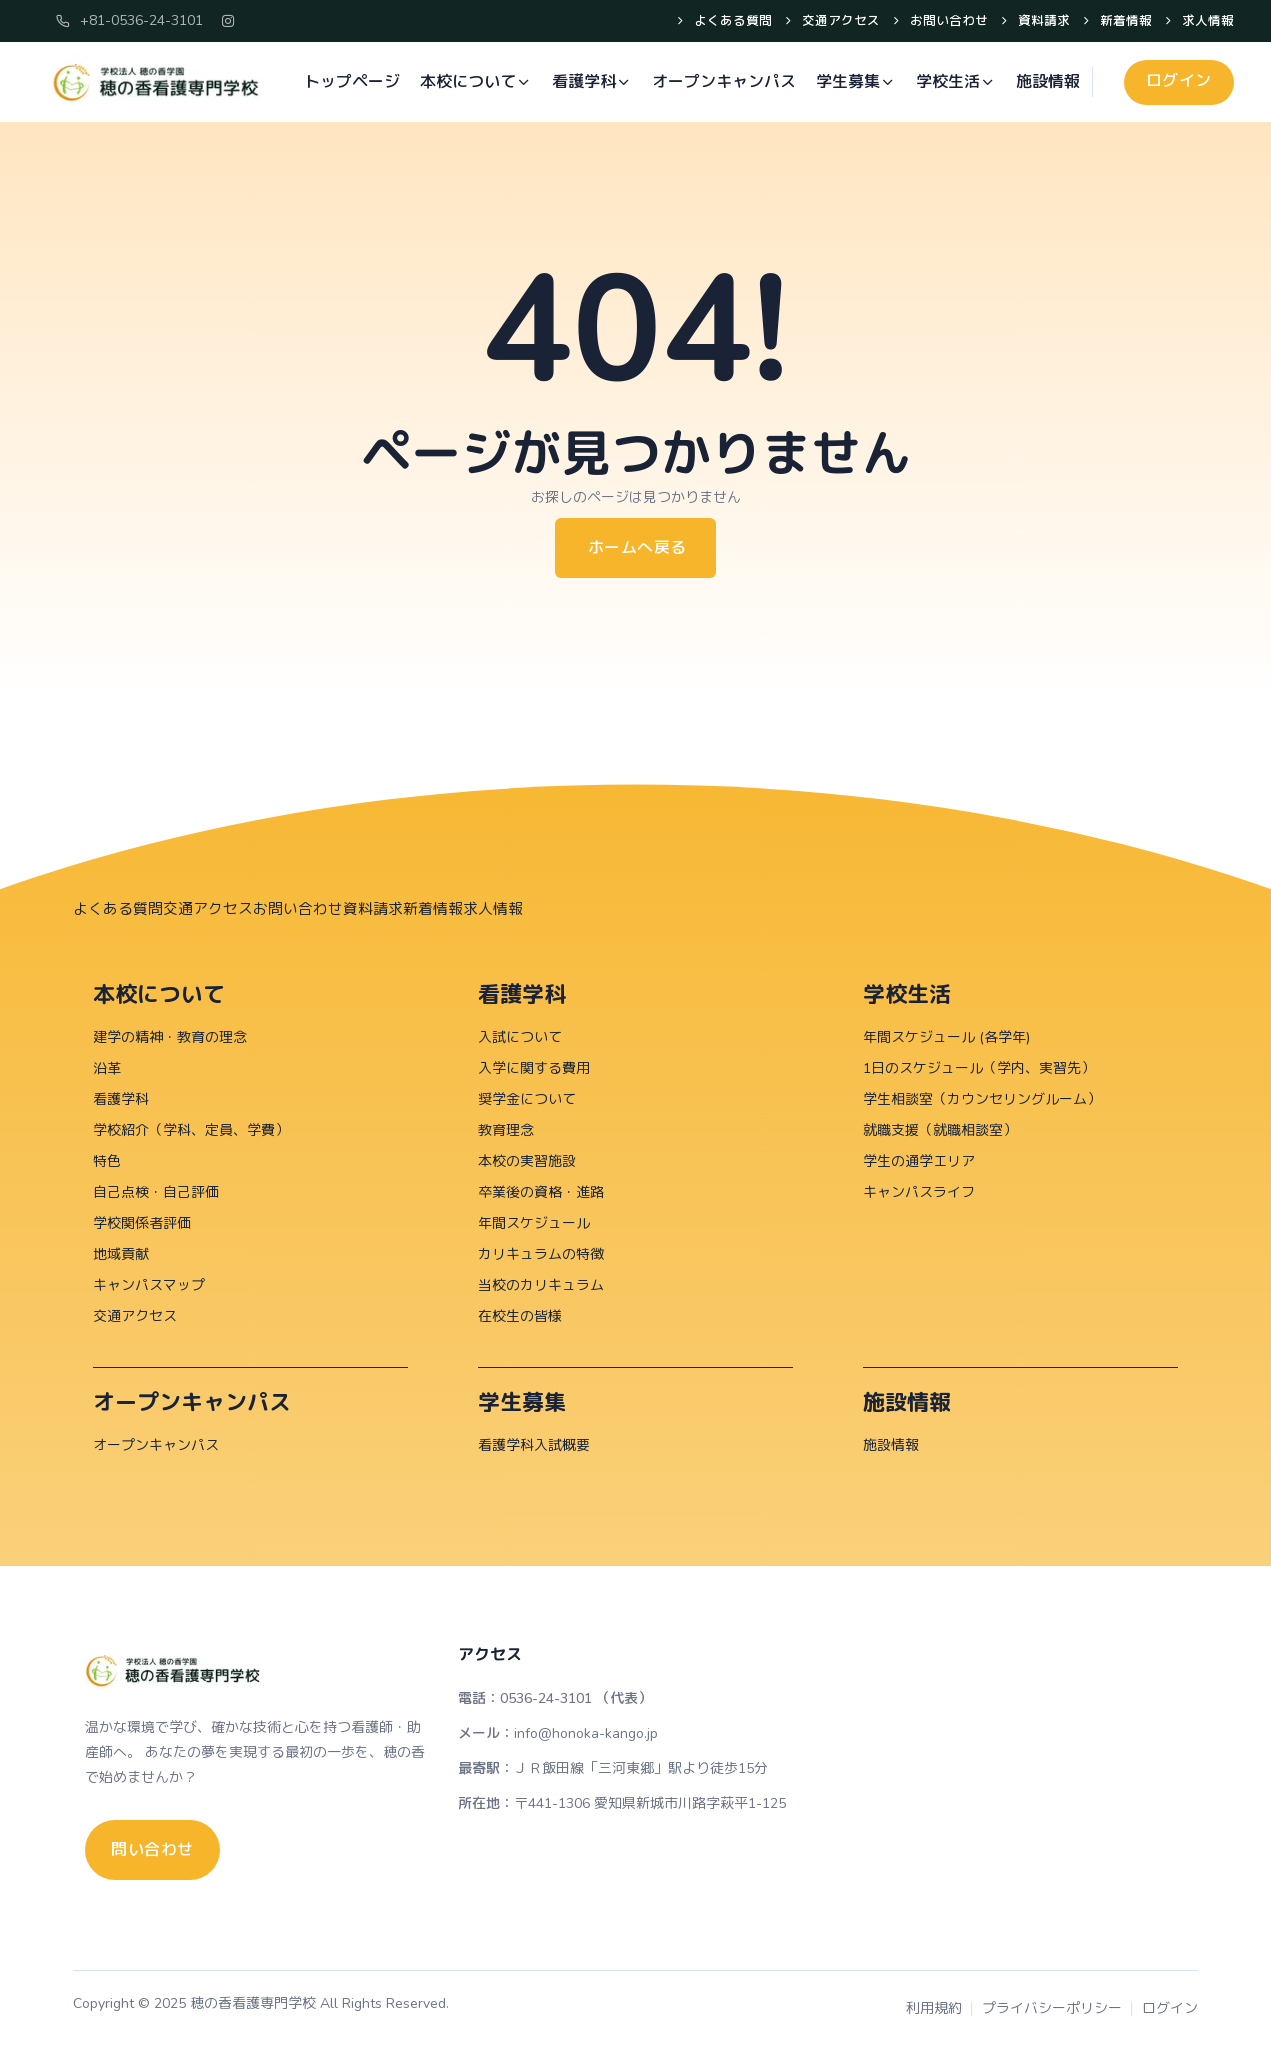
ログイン (1170, 2007)
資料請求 (1041, 22)
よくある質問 (730, 22)
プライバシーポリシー (1052, 2007)
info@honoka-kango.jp (586, 1731)
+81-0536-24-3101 (129, 20)
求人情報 (1205, 22)
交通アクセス (838, 22)
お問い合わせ (946, 22)
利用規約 (934, 2007)
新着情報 (1123, 22)
